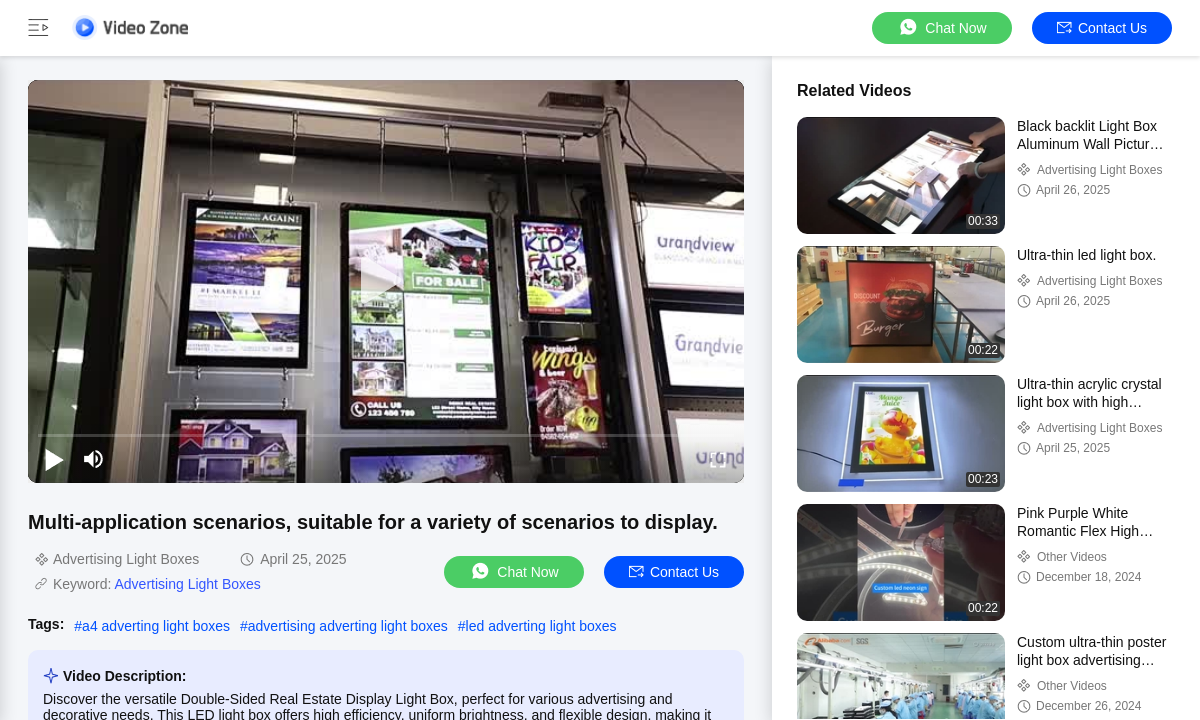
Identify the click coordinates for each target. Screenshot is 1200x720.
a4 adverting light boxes (156, 626)
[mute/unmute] (94, 459)
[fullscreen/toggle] (718, 459)
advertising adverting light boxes (348, 626)
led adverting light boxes (541, 626)
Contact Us (1102, 28)
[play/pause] (54, 459)
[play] (386, 281)
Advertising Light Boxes (187, 584)
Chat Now (941, 27)
